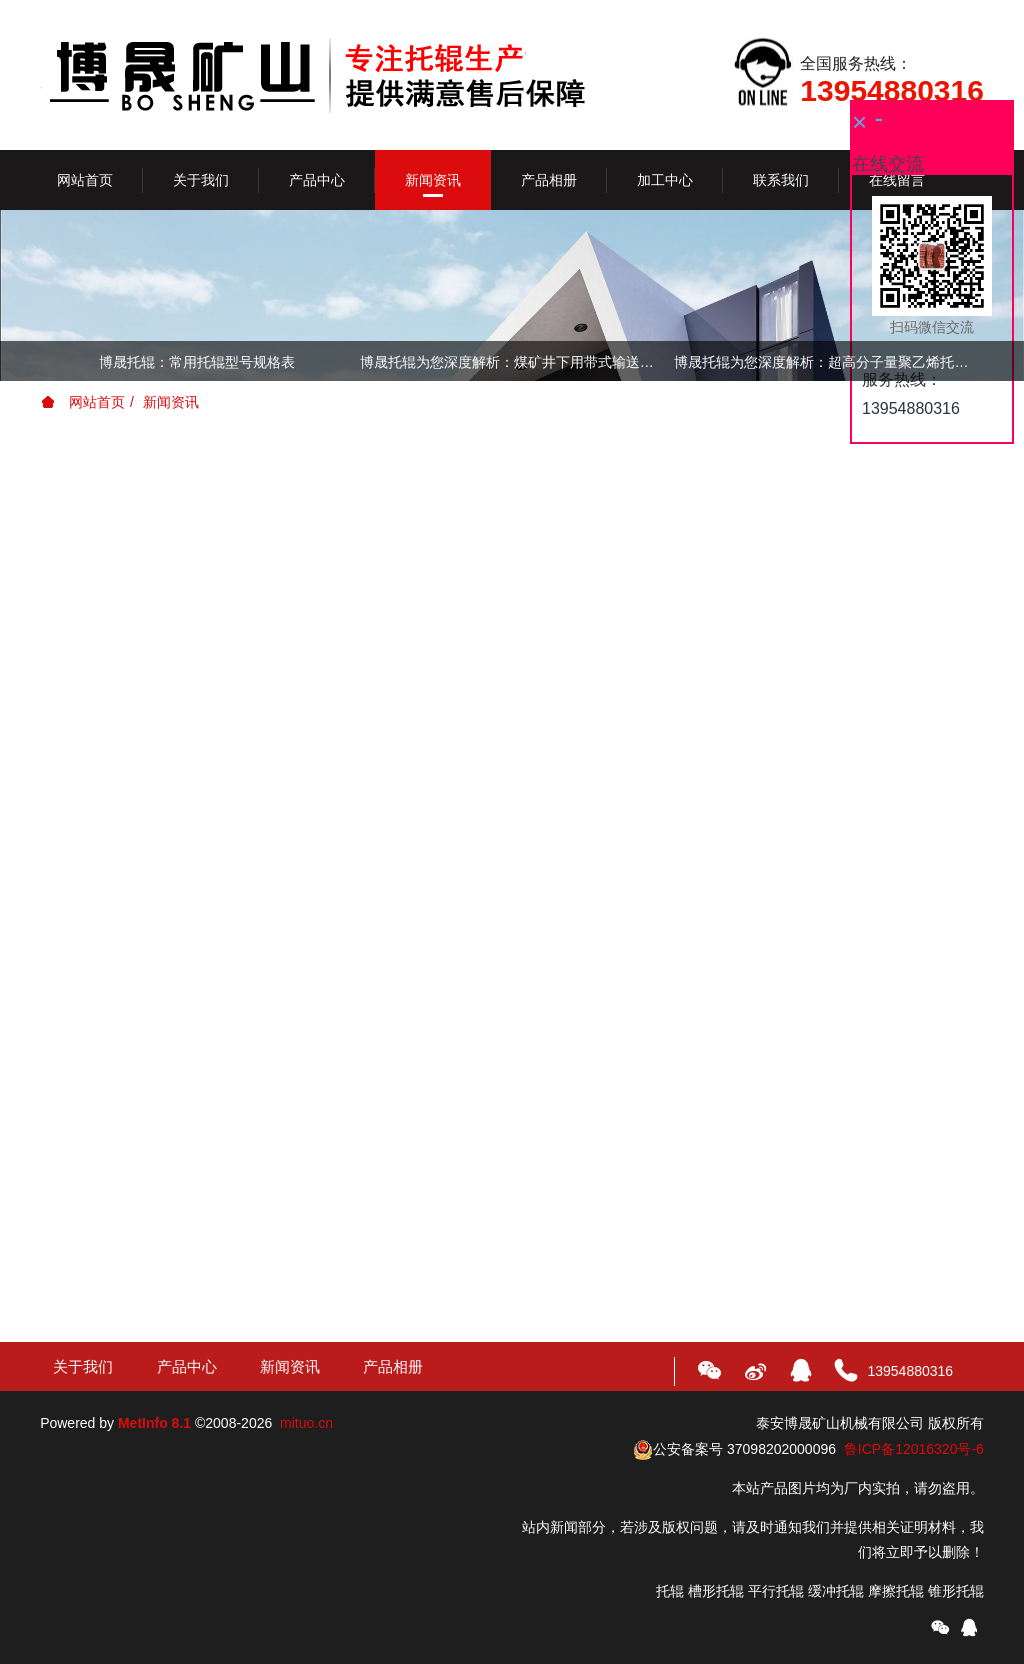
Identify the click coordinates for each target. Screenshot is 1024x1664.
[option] (512, 365)
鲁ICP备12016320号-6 (914, 1449)
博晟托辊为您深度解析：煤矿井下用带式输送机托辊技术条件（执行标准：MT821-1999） (512, 362)
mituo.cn (306, 1423)
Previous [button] (50, 361)
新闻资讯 (171, 402)
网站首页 (85, 180)
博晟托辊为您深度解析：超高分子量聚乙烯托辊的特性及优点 (826, 362)
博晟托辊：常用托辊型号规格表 (197, 362)
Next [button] (974, 361)
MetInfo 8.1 (154, 1423)
